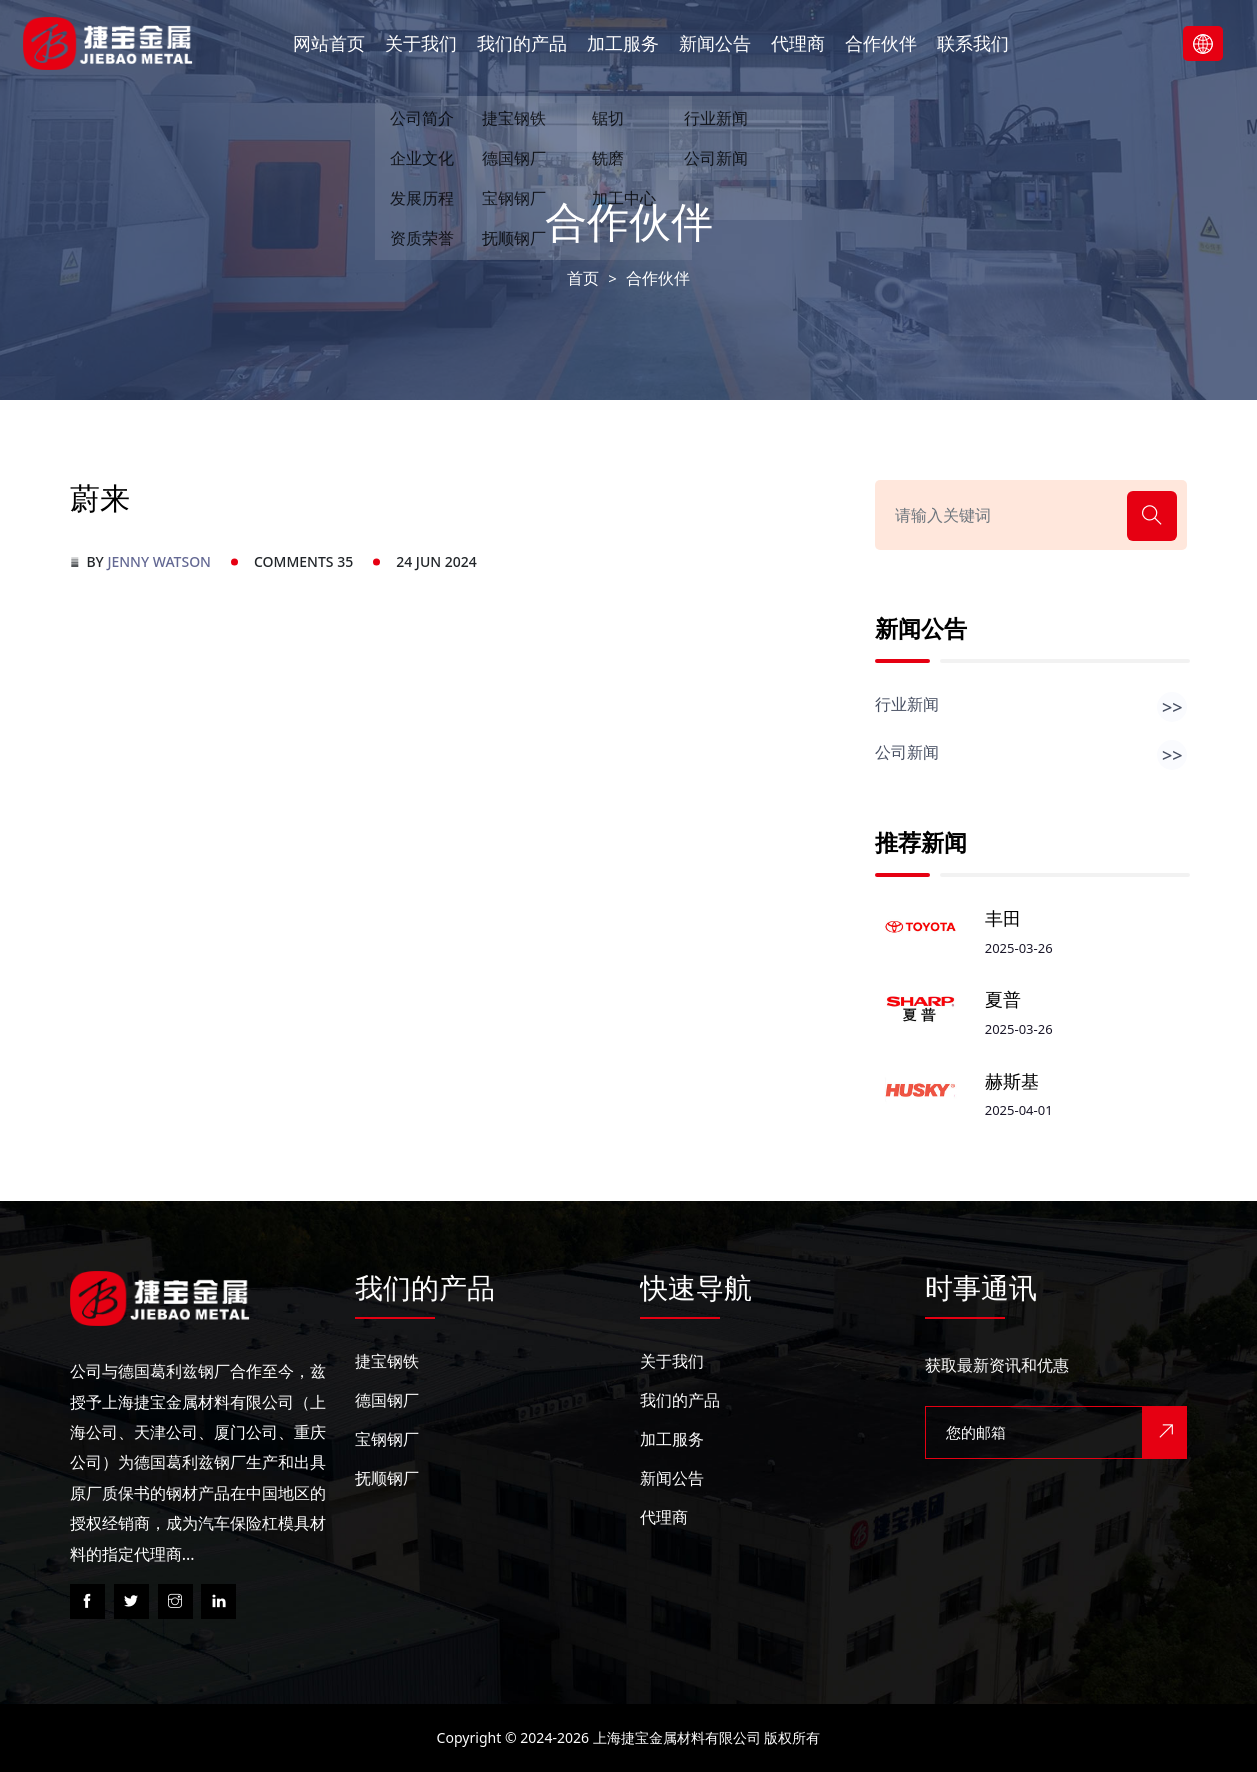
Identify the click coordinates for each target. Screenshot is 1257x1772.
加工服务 (623, 43)
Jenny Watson (159, 561)
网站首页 (329, 43)
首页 (583, 278)
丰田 (1003, 918)
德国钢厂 (387, 1400)
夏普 (1003, 999)
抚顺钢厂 (387, 1478)
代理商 (798, 43)
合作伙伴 (881, 43)
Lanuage (1203, 44)
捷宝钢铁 (387, 1361)
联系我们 (973, 43)
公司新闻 (1031, 752)
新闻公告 (715, 43)
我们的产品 (522, 43)
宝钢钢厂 (387, 1439)
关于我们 (421, 43)
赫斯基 (1012, 1081)
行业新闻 (1031, 704)
